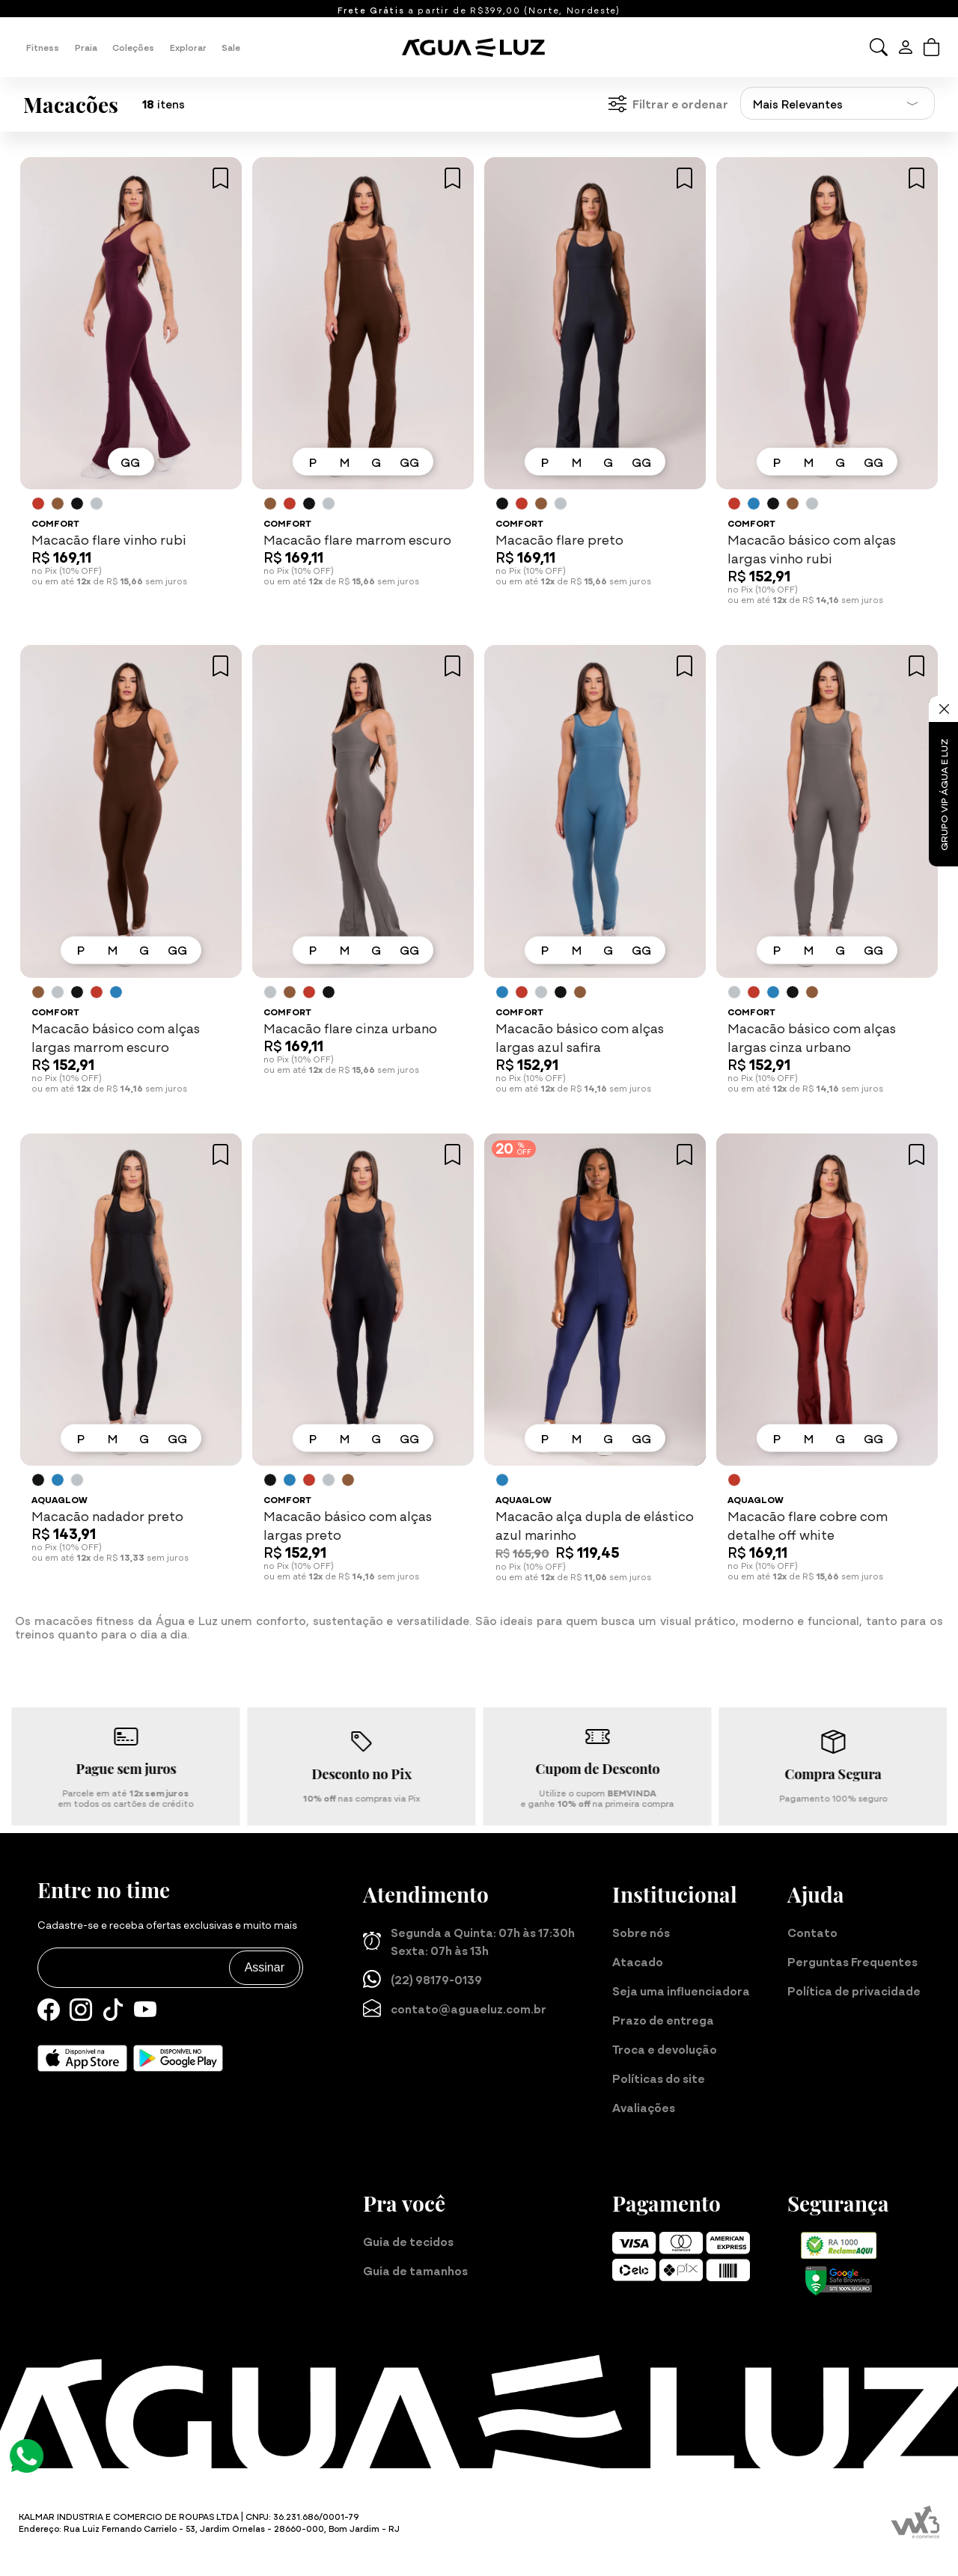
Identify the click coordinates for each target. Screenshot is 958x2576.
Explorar (188, 46)
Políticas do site (658, 2077)
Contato (812, 1932)
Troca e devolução (664, 2048)
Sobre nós (641, 1932)
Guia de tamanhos (415, 2270)
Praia (86, 46)
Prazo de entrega (663, 2019)
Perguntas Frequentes (852, 1961)
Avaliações (643, 2107)
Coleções (133, 46)
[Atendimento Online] (26, 2454)
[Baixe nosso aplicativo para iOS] (82, 2058)
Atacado (637, 1961)
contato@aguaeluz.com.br (454, 2008)
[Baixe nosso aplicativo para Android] (178, 2058)
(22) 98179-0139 (422, 1979)
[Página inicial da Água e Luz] (479, 47)
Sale (231, 46)
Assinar (264, 1967)
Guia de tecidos (408, 2241)
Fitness (42, 46)
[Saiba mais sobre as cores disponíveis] (38, 503)
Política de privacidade (854, 1990)
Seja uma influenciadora (681, 1990)
